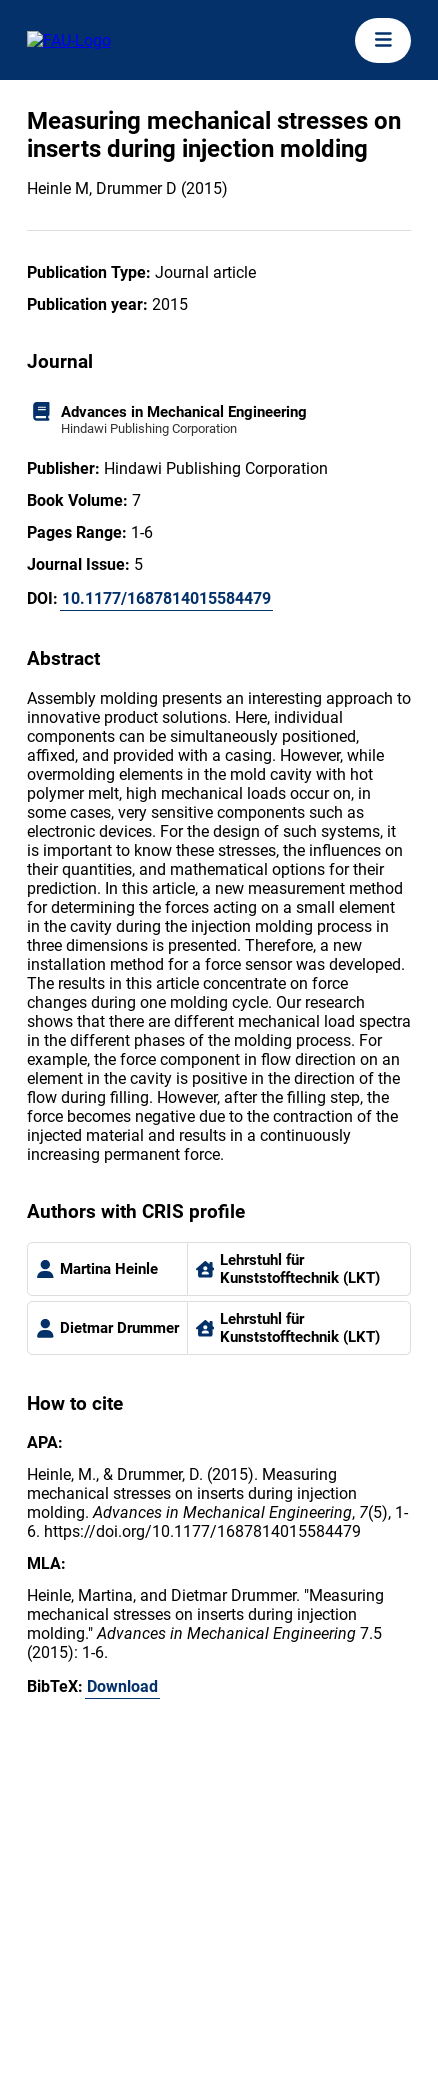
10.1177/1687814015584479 (166, 598)
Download (122, 1686)
